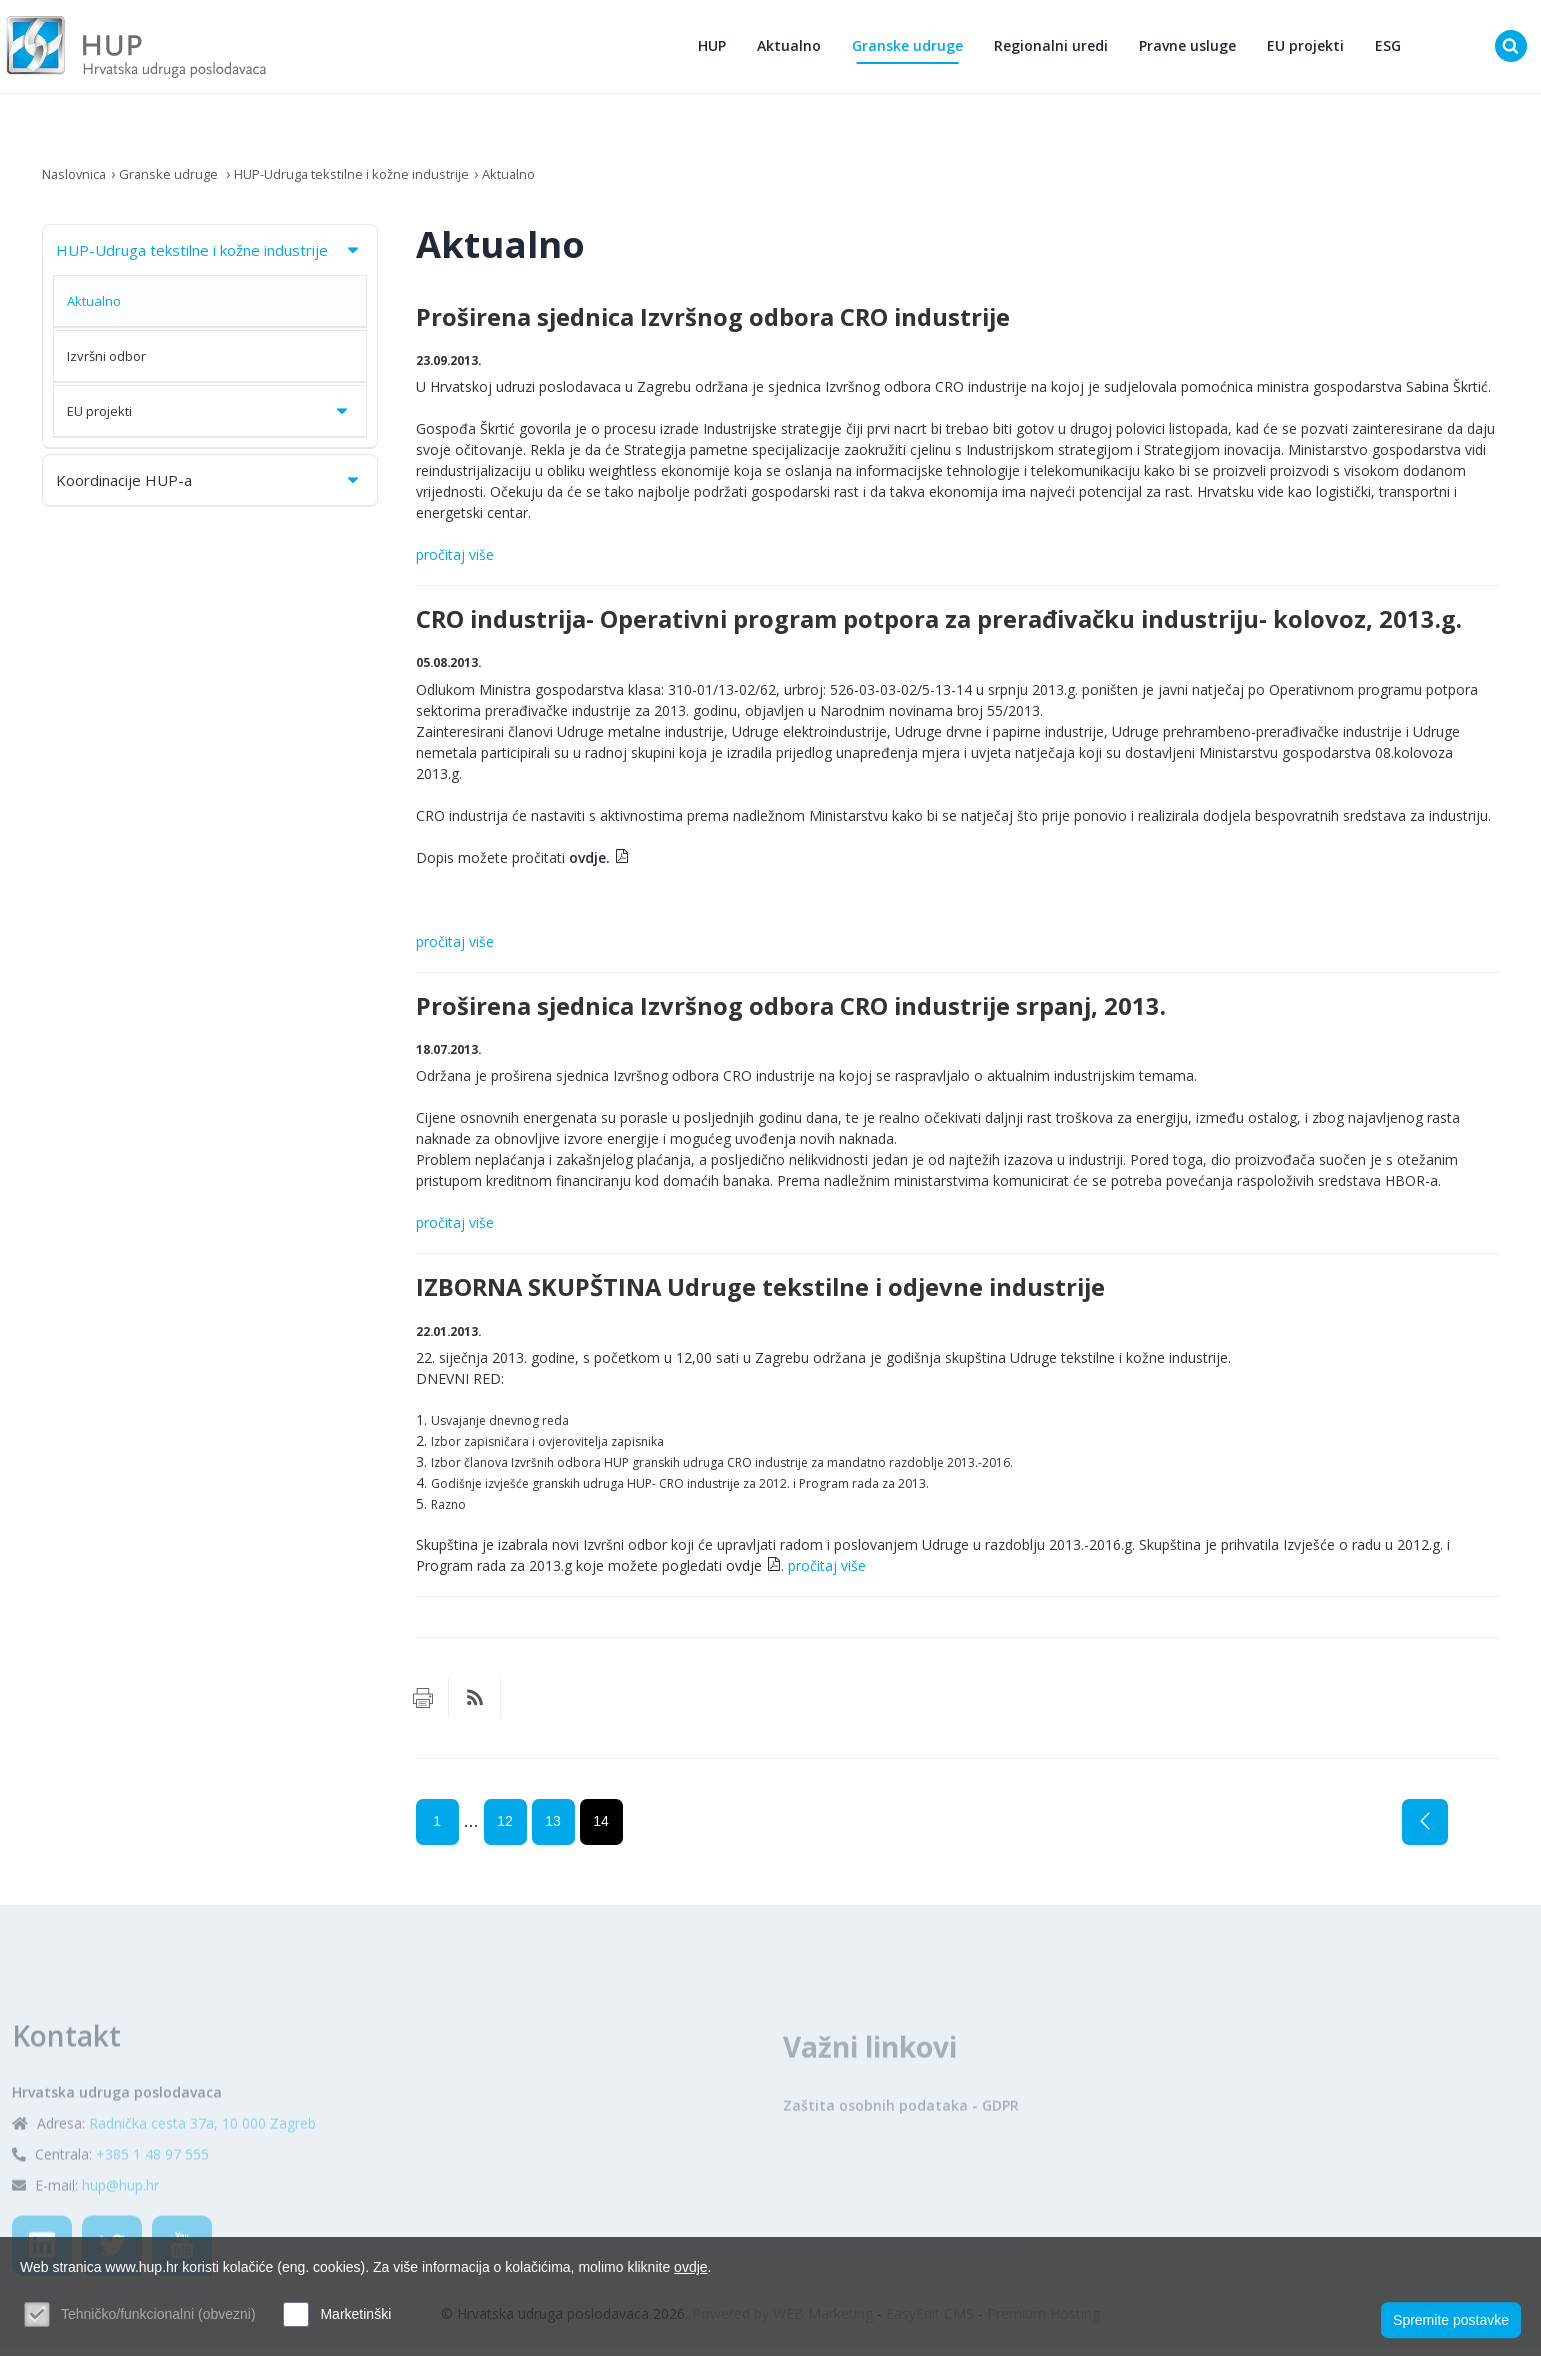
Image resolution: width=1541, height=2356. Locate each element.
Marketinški (355, 2314)
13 (553, 1831)
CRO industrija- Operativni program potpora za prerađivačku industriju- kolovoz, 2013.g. (939, 629)
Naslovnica (77, 182)
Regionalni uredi (1057, 50)
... (471, 1831)
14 (601, 1831)
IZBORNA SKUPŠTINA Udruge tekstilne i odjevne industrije (760, 1297)
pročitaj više (455, 564)
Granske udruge (913, 50)
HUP (718, 50)
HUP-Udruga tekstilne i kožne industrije (371, 182)
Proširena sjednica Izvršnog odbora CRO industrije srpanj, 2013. (791, 1015)
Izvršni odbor (106, 365)
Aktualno (795, 50)
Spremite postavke (1451, 2317)
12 (505, 1831)
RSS (475, 1708)
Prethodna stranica (1425, 1832)
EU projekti (1311, 50)
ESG (1394, 50)
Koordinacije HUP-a (209, 489)
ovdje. (589, 866)
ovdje (744, 1575)
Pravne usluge (1193, 50)
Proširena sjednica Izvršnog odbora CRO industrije (713, 326)
